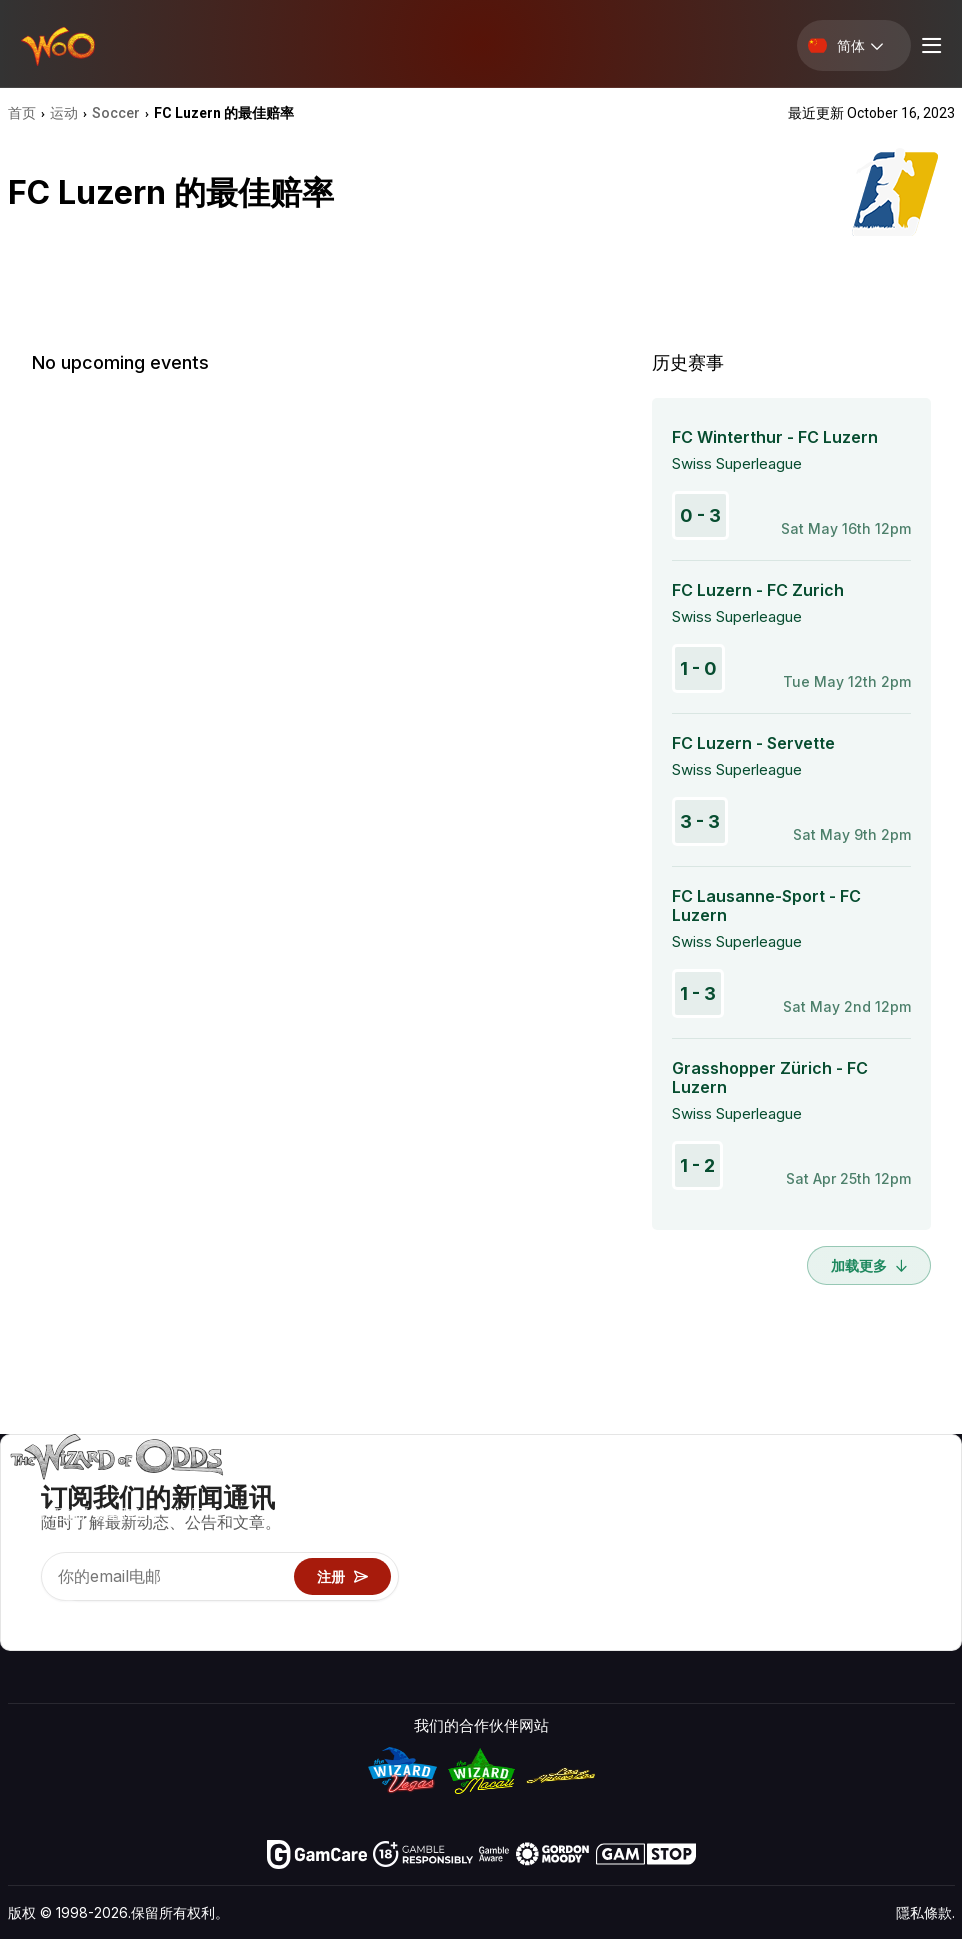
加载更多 (869, 1265)
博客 (910, 1518)
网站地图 (925, 1547)
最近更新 (835, 1576)
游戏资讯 (677, 1547)
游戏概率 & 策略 (701, 1489)
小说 (910, 1576)
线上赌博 (677, 1605)
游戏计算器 (684, 1518)
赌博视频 (925, 1489)
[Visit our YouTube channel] (25, 1617)
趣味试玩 (677, 1576)
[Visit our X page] (69, 1617)
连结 (820, 1547)
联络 (820, 1518)
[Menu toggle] (929, 45)
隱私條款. (925, 1912)
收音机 (827, 1605)
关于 (820, 1489)
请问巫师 (677, 1634)
